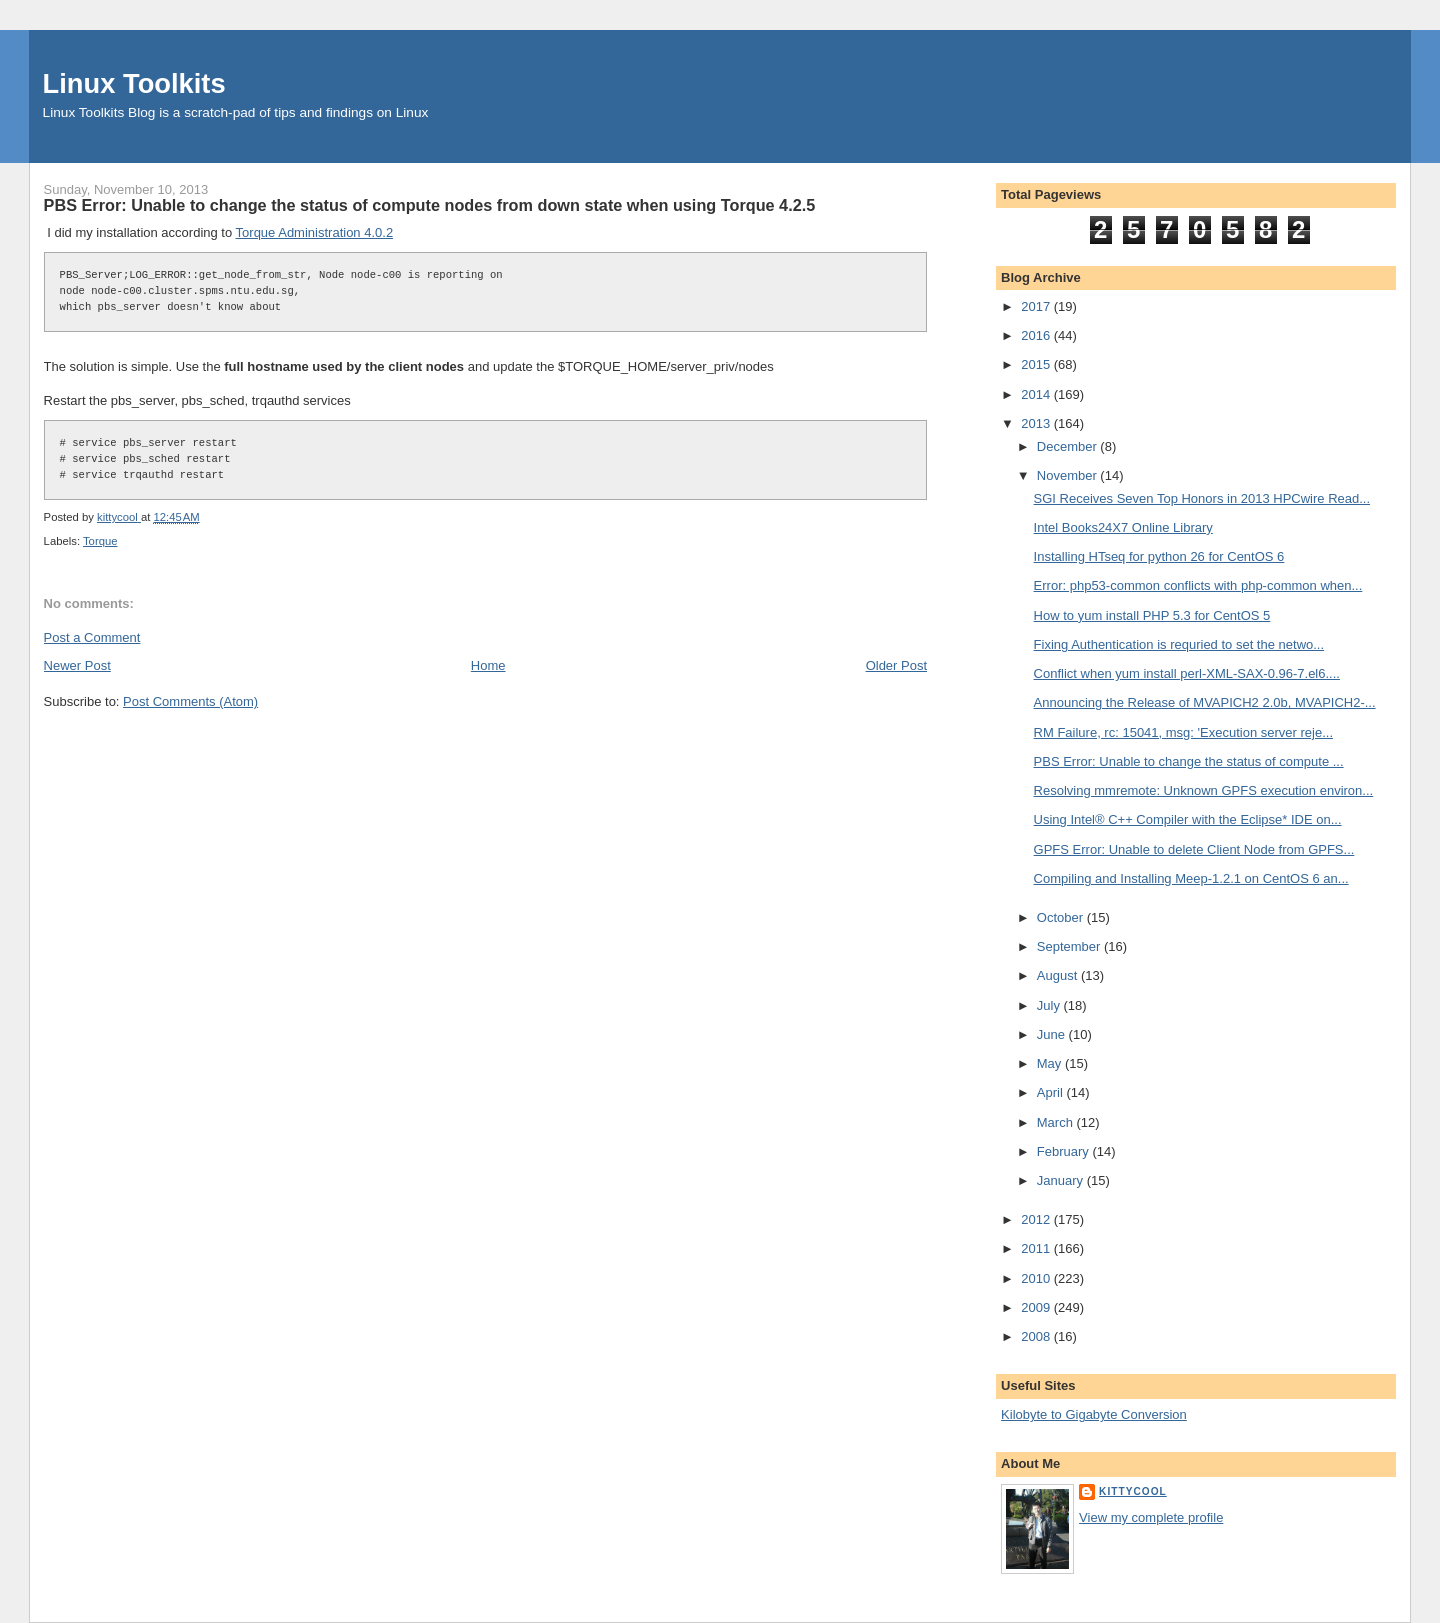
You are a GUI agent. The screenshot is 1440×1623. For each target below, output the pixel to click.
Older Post (896, 665)
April (1052, 1092)
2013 (1037, 423)
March (1057, 1122)
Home (488, 665)
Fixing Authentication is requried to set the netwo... (1179, 644)
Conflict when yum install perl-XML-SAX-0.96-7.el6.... (1187, 673)
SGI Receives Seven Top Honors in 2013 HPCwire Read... (1202, 498)
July (1050, 1005)
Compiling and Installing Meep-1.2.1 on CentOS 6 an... (1191, 878)
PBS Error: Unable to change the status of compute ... (1189, 761)
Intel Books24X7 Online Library (1123, 527)
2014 (1037, 394)
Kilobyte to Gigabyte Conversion (1094, 1414)
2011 (1037, 1248)
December (1069, 446)
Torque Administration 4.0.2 (315, 232)
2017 (1037, 306)
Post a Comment (92, 637)
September (1070, 946)
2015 (1037, 364)
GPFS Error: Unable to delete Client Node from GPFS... (1194, 849)
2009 (1037, 1307)
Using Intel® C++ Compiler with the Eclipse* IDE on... (1188, 819)
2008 (1037, 1336)
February (1065, 1151)
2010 (1037, 1278)
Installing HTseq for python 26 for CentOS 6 (1159, 556)
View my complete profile (1151, 1517)
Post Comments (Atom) (190, 701)
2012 (1037, 1219)
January (1062, 1180)
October (1062, 917)
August (1059, 975)
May (1051, 1063)
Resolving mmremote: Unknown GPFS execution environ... (1204, 790)
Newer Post (77, 665)
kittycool (1133, 1491)
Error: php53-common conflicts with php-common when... (1198, 585)
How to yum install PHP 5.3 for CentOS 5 (1152, 615)
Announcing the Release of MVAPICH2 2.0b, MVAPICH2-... (1205, 702)
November (1069, 475)
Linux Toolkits (134, 83)
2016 (1037, 335)
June (1053, 1034)
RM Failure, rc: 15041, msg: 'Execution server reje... (1183, 732)
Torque (100, 541)
